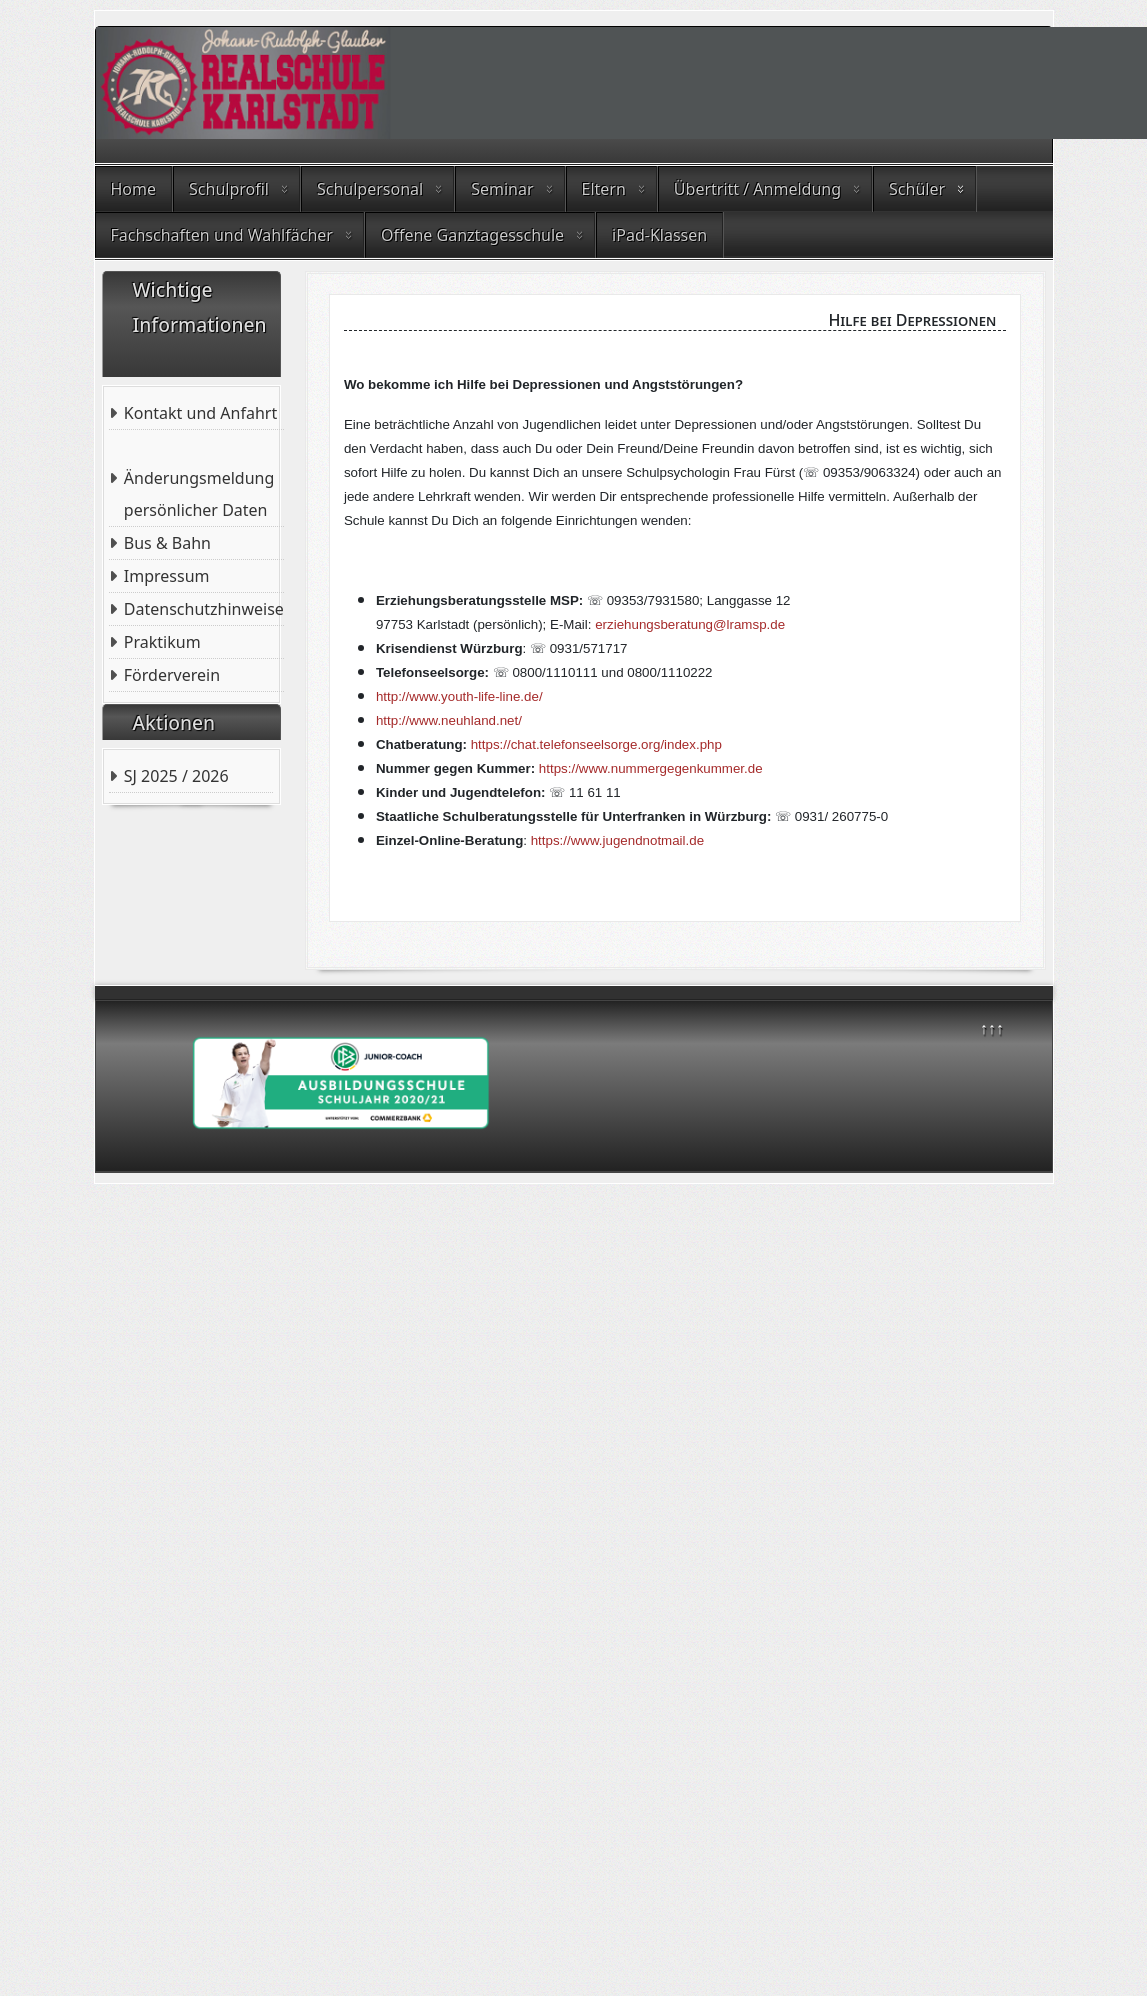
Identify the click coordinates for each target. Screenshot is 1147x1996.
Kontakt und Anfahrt (200, 413)
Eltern (604, 189)
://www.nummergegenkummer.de (665, 768)
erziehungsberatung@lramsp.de (690, 624)
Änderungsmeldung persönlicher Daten (199, 494)
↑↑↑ (992, 1028)
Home (134, 189)
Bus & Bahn (167, 543)
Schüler (917, 189)
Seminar (502, 189)
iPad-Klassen (659, 235)
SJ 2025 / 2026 (176, 776)
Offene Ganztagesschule (472, 235)
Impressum (167, 576)
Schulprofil (229, 189)
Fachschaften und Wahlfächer (222, 235)
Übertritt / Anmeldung (757, 189)
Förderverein (172, 675)
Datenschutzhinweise (204, 609)
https (553, 768)
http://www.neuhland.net (447, 720)
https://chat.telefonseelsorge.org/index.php (596, 744)
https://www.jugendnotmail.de (617, 840)
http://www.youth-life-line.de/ (459, 696)
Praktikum (162, 642)
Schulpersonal (370, 189)
